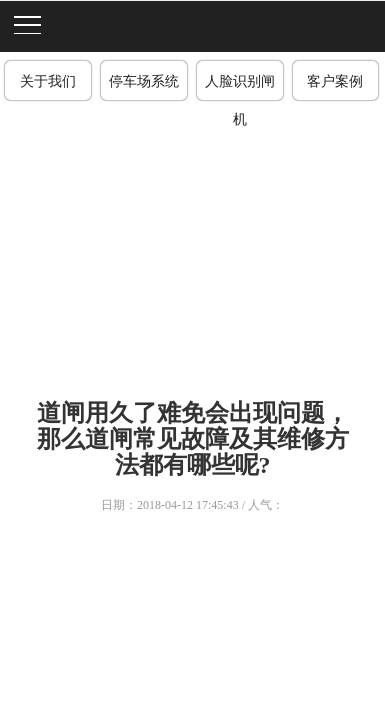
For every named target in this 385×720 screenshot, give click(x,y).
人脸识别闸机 (240, 87)
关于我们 (48, 81)
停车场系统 (144, 81)
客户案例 (335, 81)
